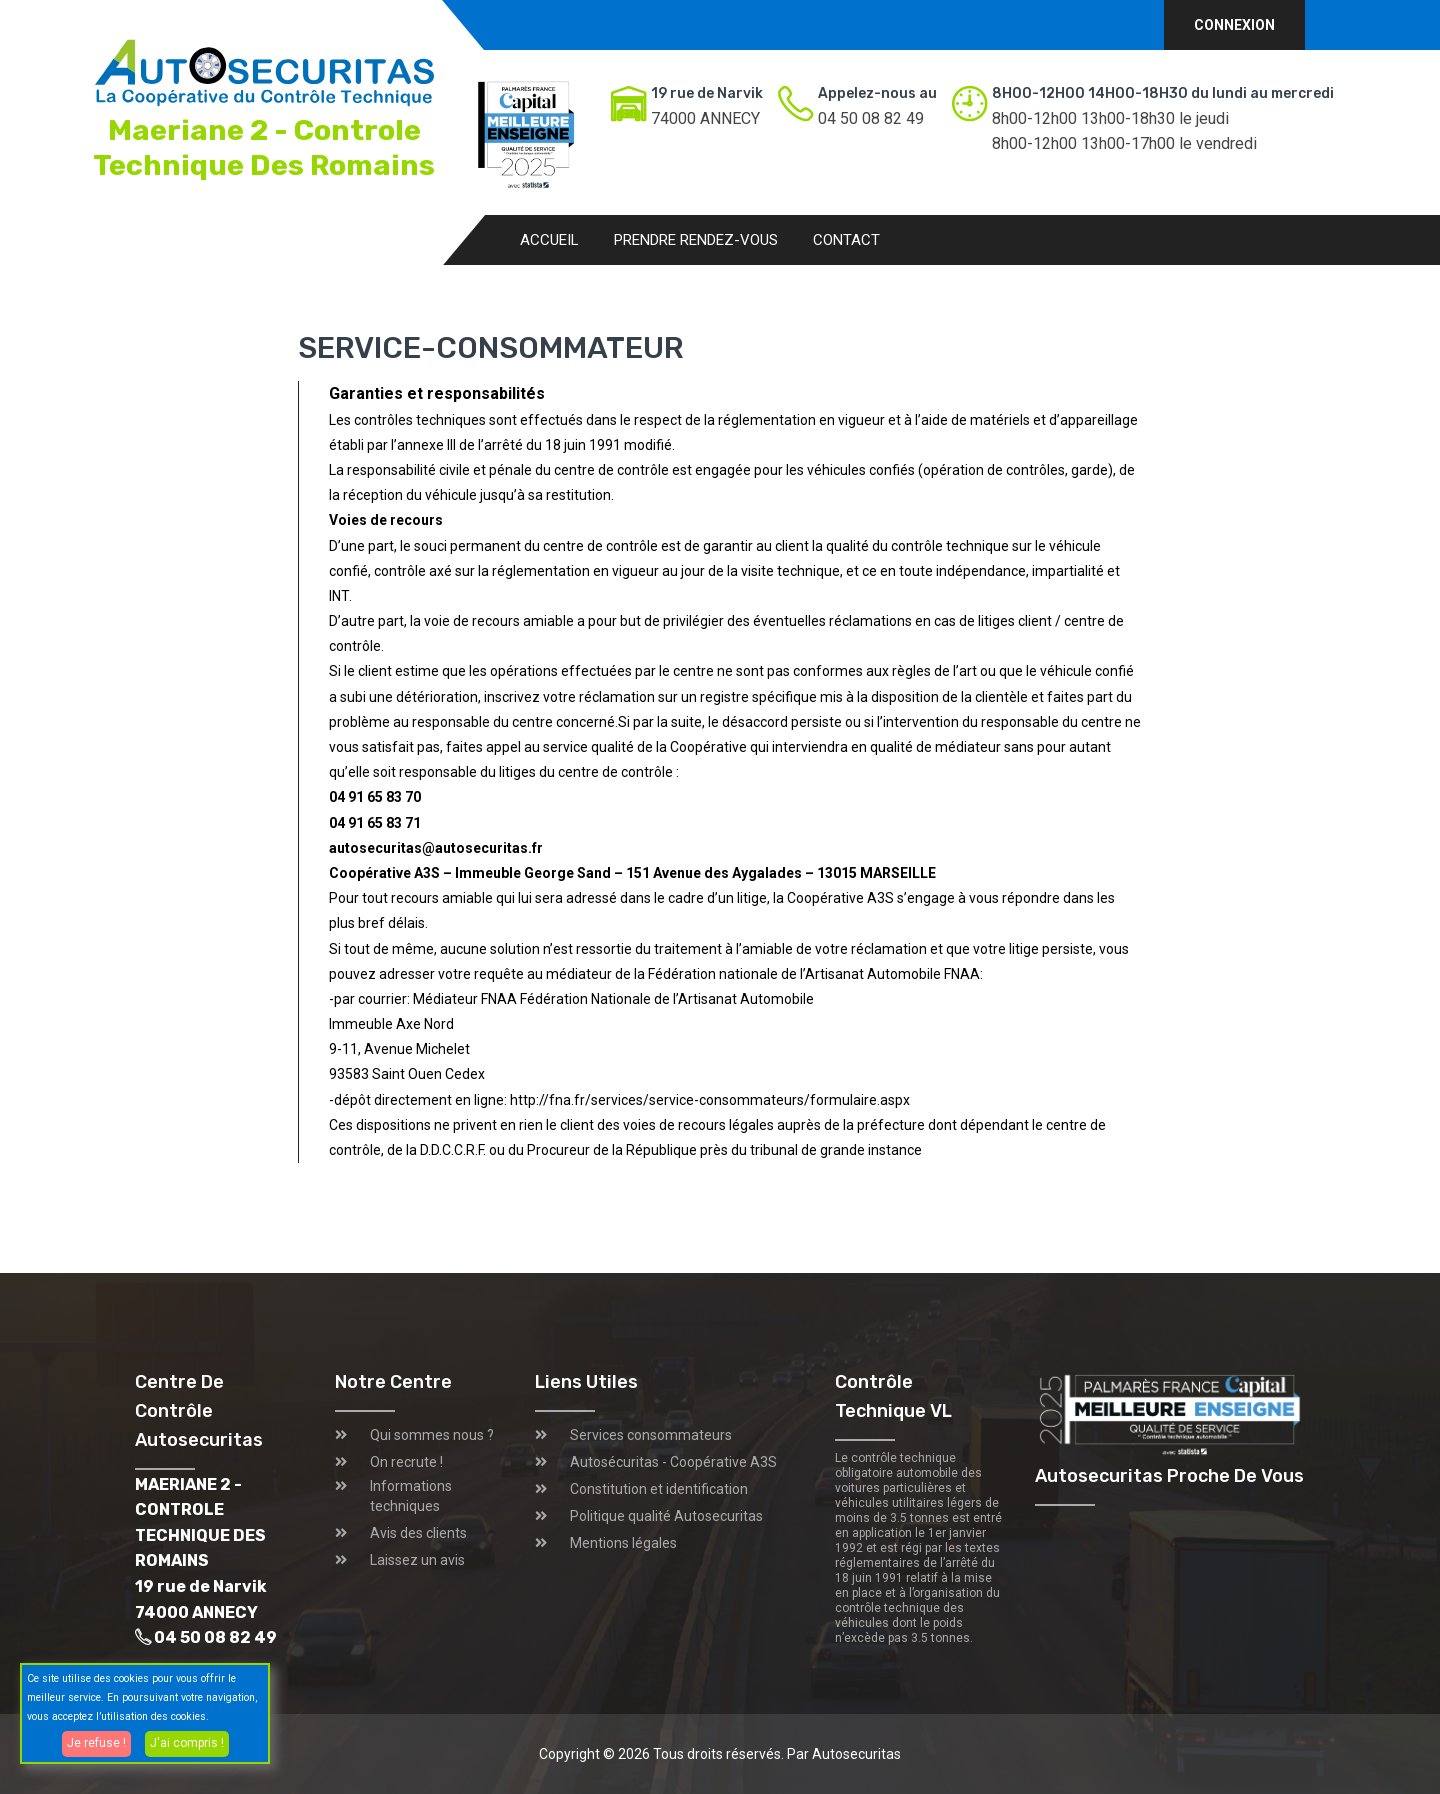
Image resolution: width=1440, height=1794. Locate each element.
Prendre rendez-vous (696, 240)
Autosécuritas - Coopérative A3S (673, 1462)
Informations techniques (411, 1496)
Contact (846, 240)
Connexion (1234, 25)
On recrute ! (406, 1462)
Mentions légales (623, 1543)
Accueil (549, 240)
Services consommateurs (651, 1435)
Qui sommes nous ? (432, 1435)
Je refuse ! (96, 1743)
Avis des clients (418, 1533)
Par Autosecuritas (844, 1754)
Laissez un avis (417, 1560)
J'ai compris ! (187, 1743)
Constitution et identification (659, 1489)
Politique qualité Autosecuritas (666, 1516)
